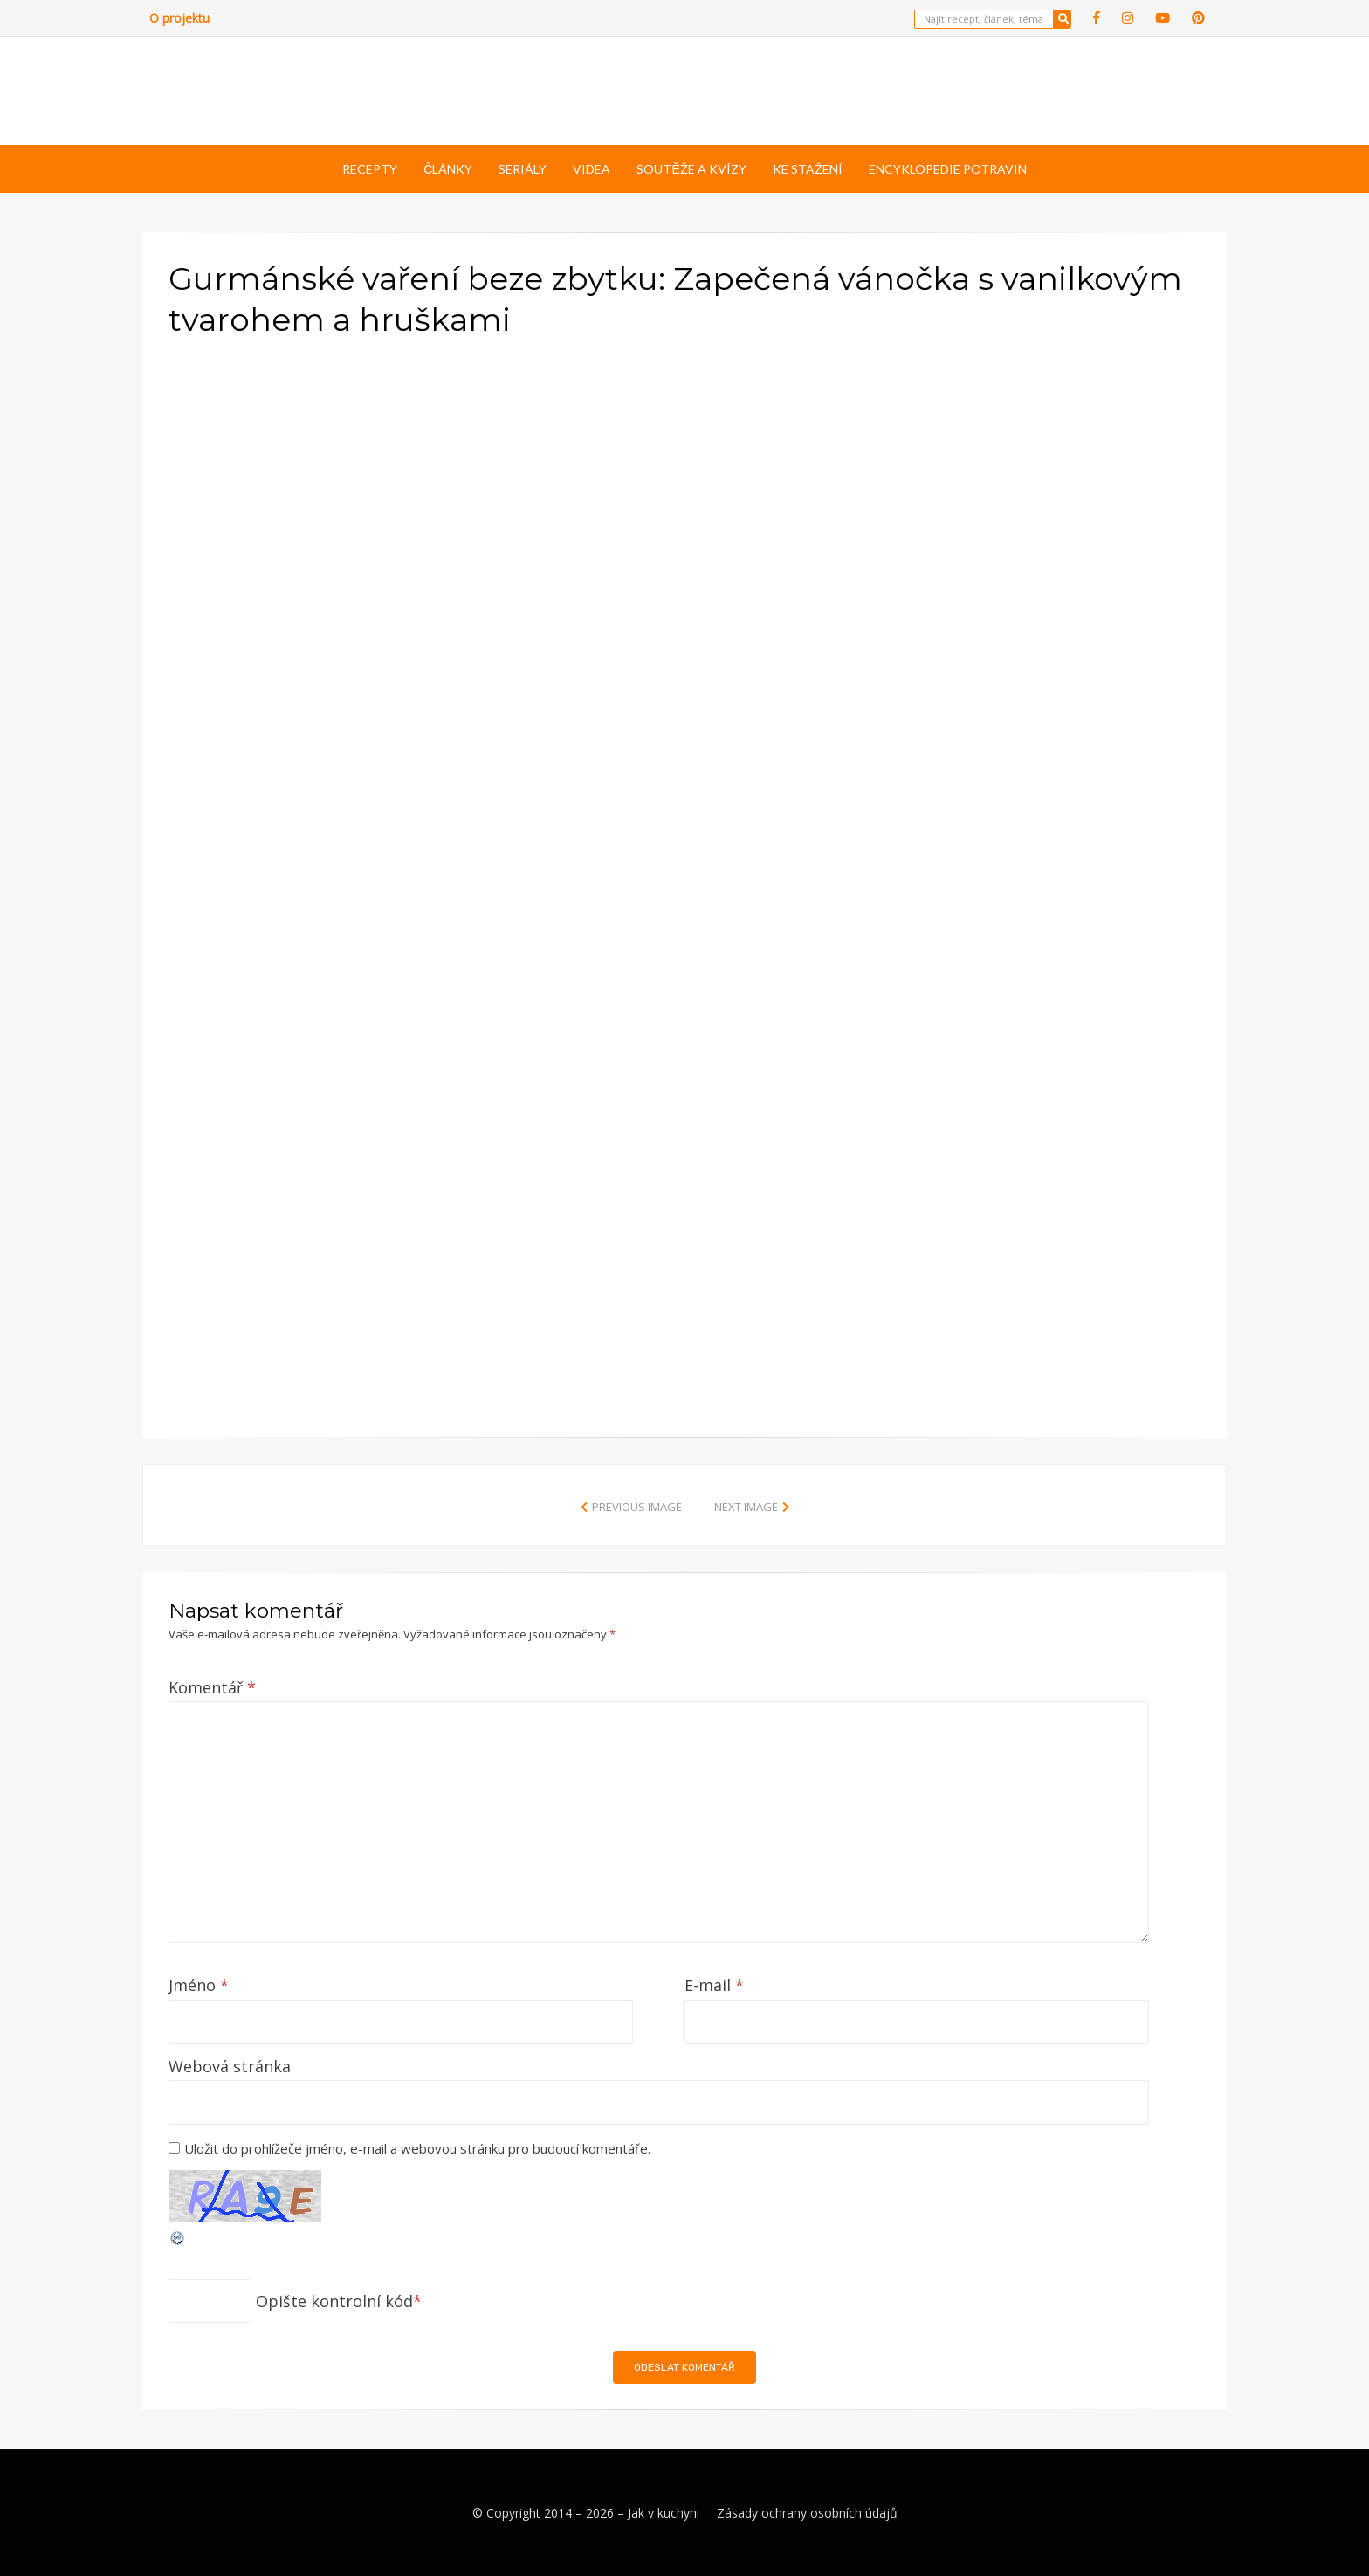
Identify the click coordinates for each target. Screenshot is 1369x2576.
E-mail (714, 1985)
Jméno (199, 1985)
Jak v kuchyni (663, 2512)
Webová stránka (230, 2066)
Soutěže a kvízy (691, 168)
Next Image (746, 1507)
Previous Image (637, 1507)
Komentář (212, 1687)
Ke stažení (808, 168)
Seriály (523, 168)
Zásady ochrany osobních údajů (807, 2512)
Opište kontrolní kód (334, 2301)
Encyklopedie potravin (948, 168)
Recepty (369, 168)
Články (447, 168)
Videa (591, 168)
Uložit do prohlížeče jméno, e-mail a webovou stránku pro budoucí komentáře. (417, 2148)
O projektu (179, 18)
